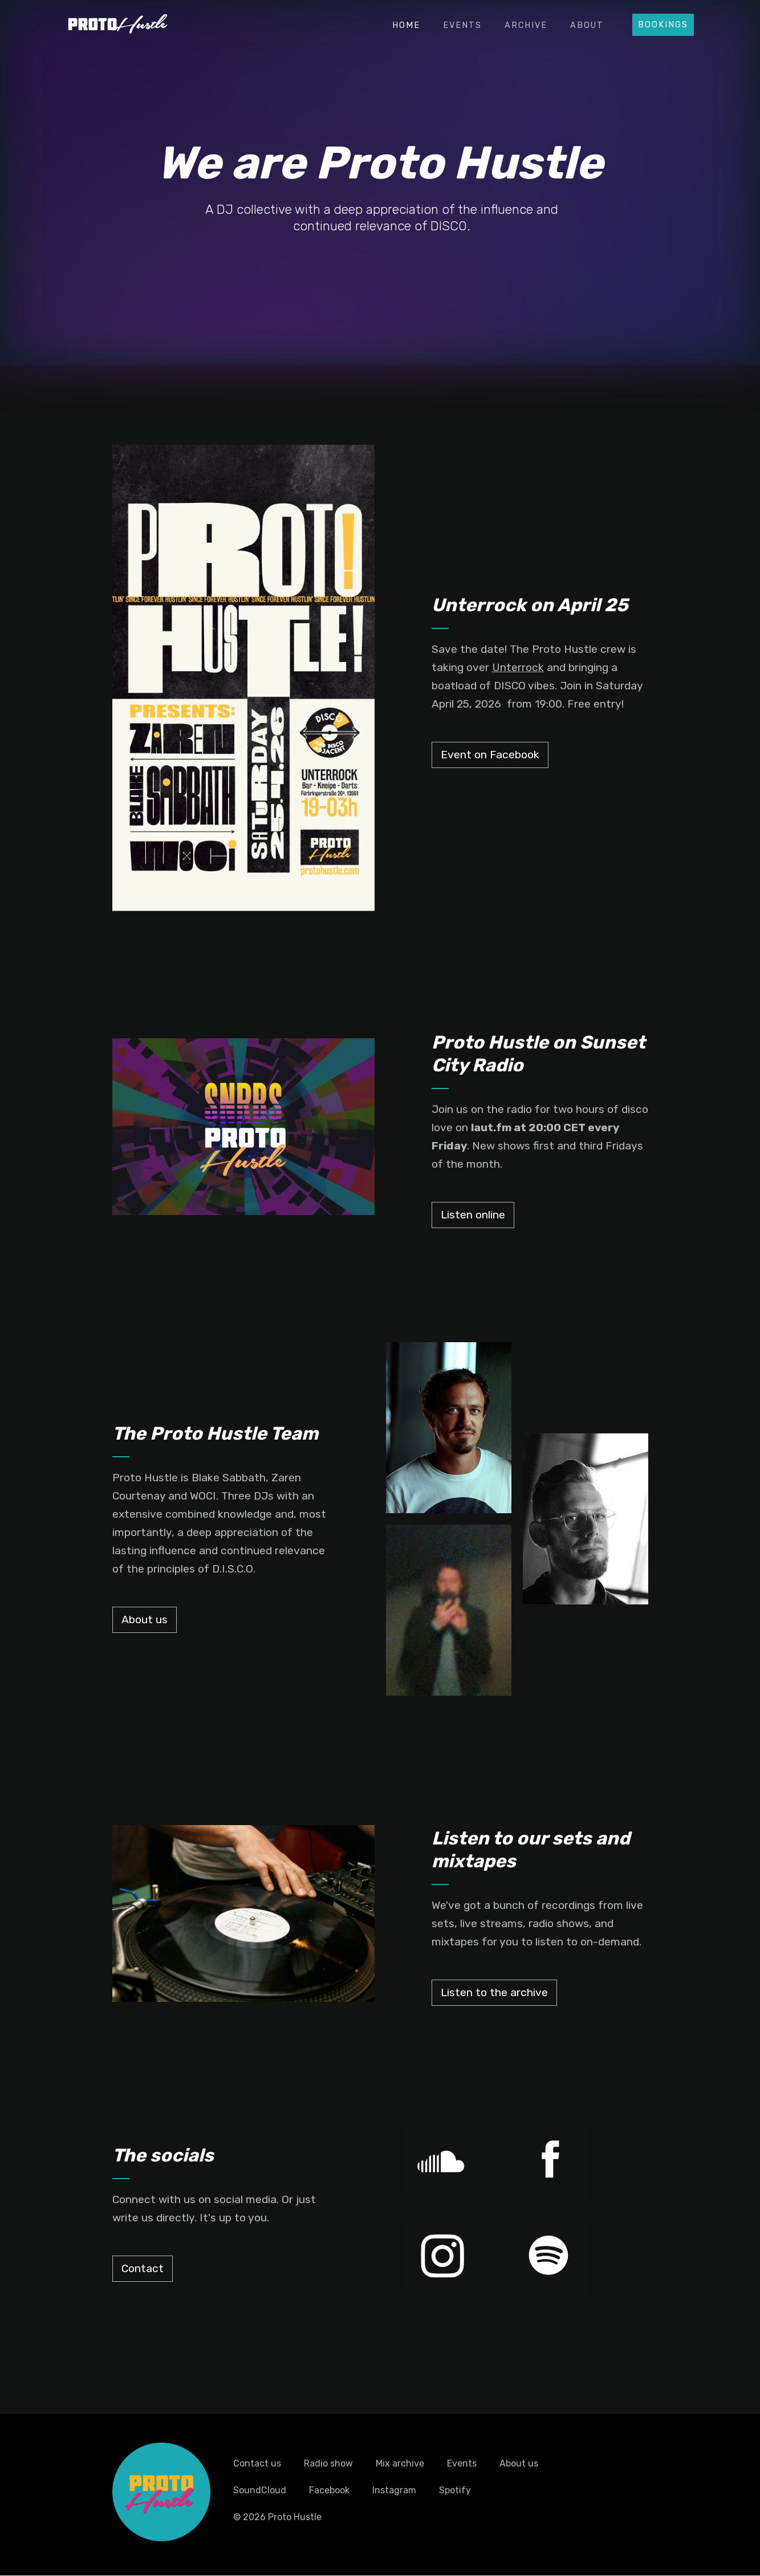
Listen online (473, 1214)
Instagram (394, 2490)
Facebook (329, 2490)
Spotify (455, 2490)
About (587, 25)
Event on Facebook (490, 754)
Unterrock (518, 667)
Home (406, 25)
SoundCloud (259, 2490)
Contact (142, 2268)
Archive (526, 25)
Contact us (257, 2463)
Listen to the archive (494, 1992)
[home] (118, 22)
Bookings (663, 25)
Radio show (328, 2463)
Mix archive (400, 2463)
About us (144, 1619)
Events (462, 25)
